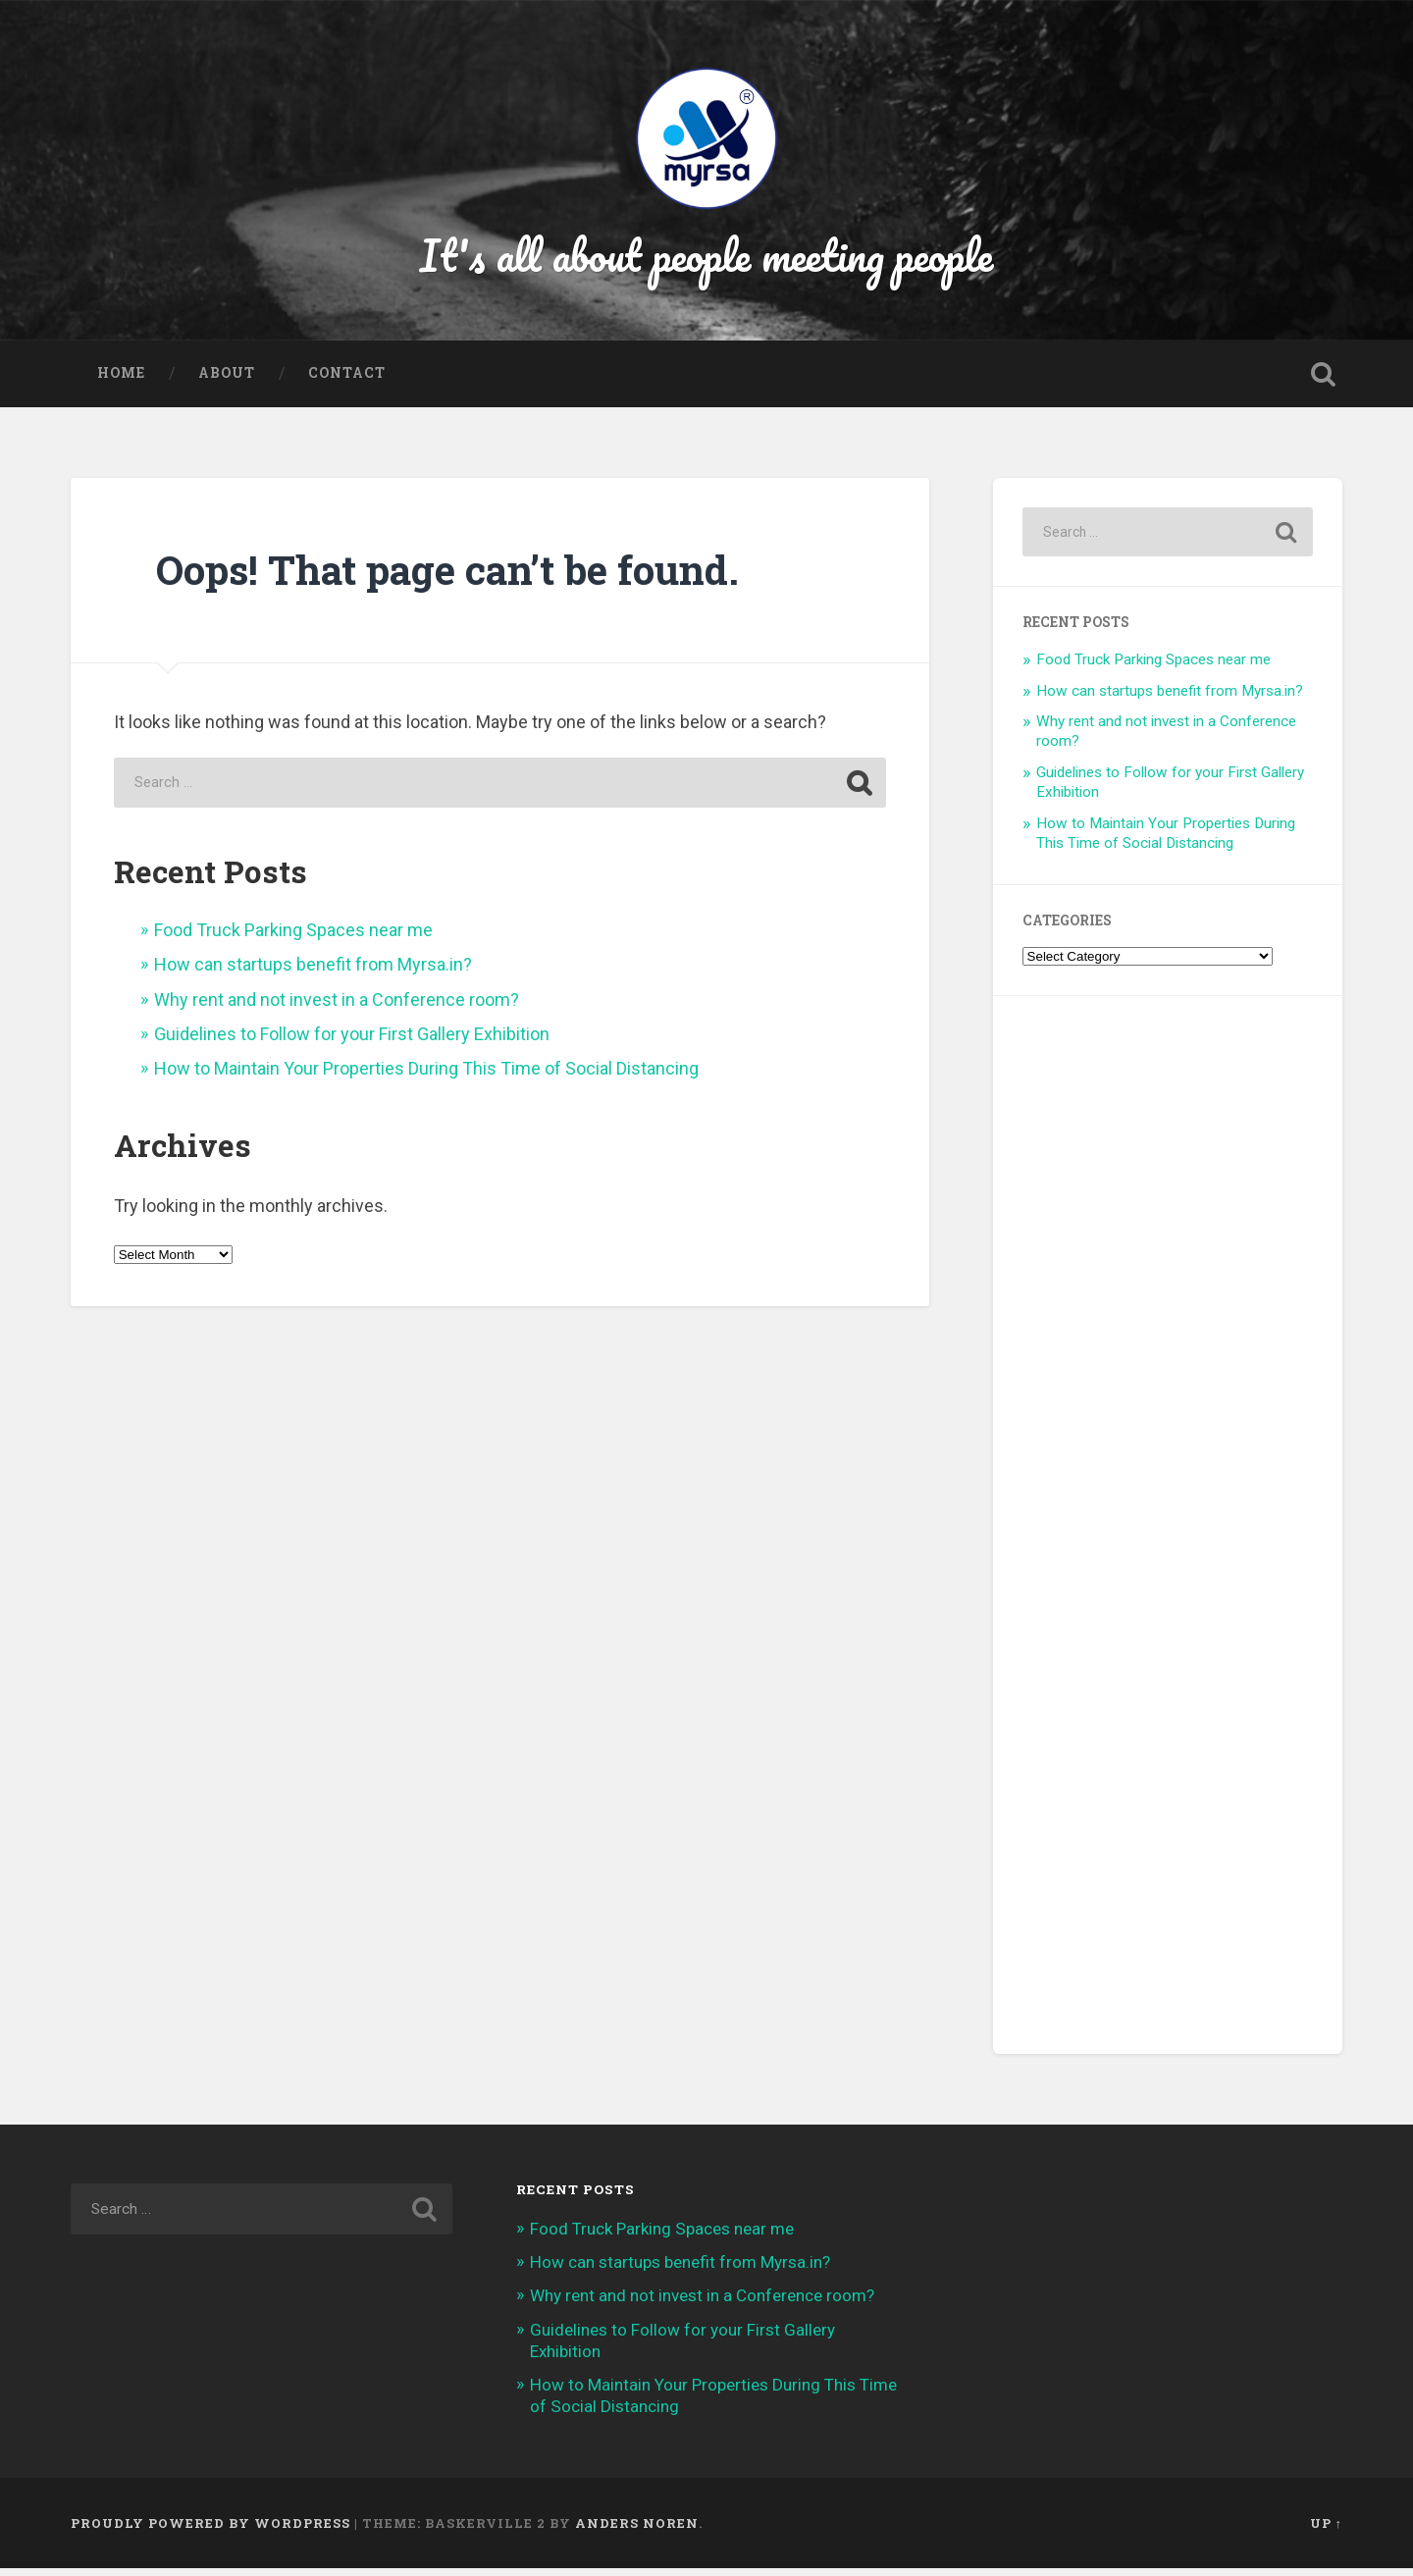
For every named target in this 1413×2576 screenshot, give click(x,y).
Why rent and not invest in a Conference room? (336, 1006)
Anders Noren (637, 2530)
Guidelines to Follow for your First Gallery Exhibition (352, 1041)
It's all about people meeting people (707, 258)
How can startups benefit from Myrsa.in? (313, 972)
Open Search (1322, 381)
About (226, 381)
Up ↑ (1326, 2530)
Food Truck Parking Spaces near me (293, 936)
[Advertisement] (1167, 1532)
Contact (347, 381)
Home (121, 381)
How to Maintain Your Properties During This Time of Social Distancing (426, 1076)
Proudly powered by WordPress (210, 2530)
